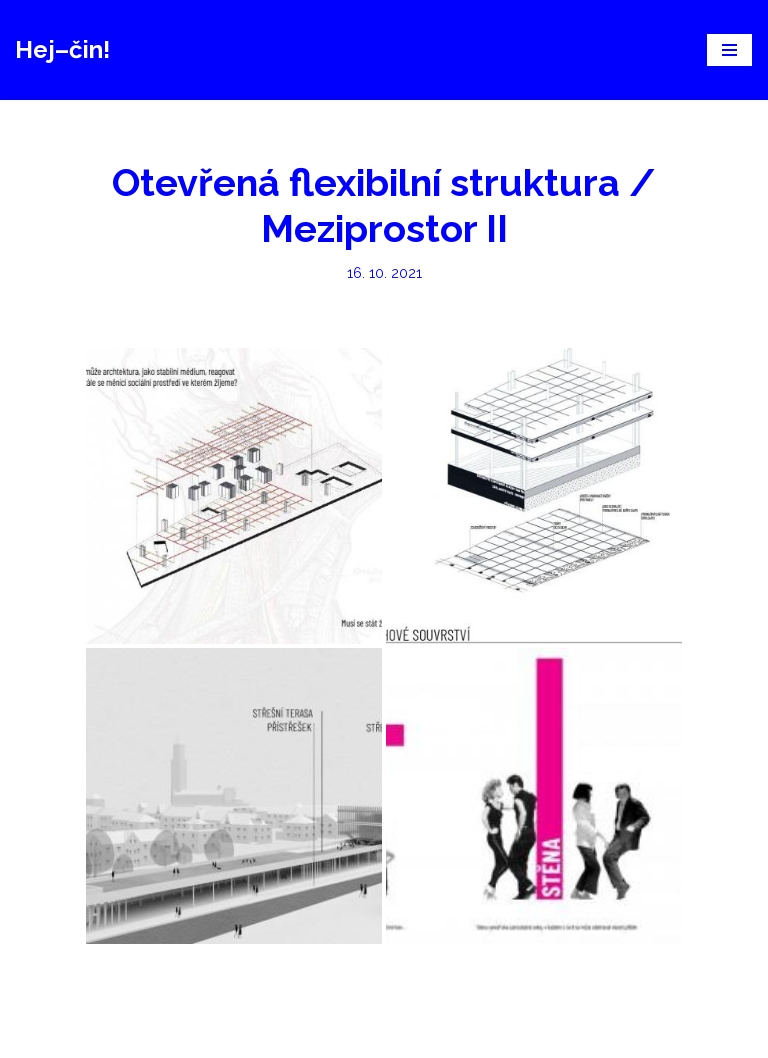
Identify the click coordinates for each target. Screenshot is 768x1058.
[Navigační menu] (729, 50)
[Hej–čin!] (62, 50)
